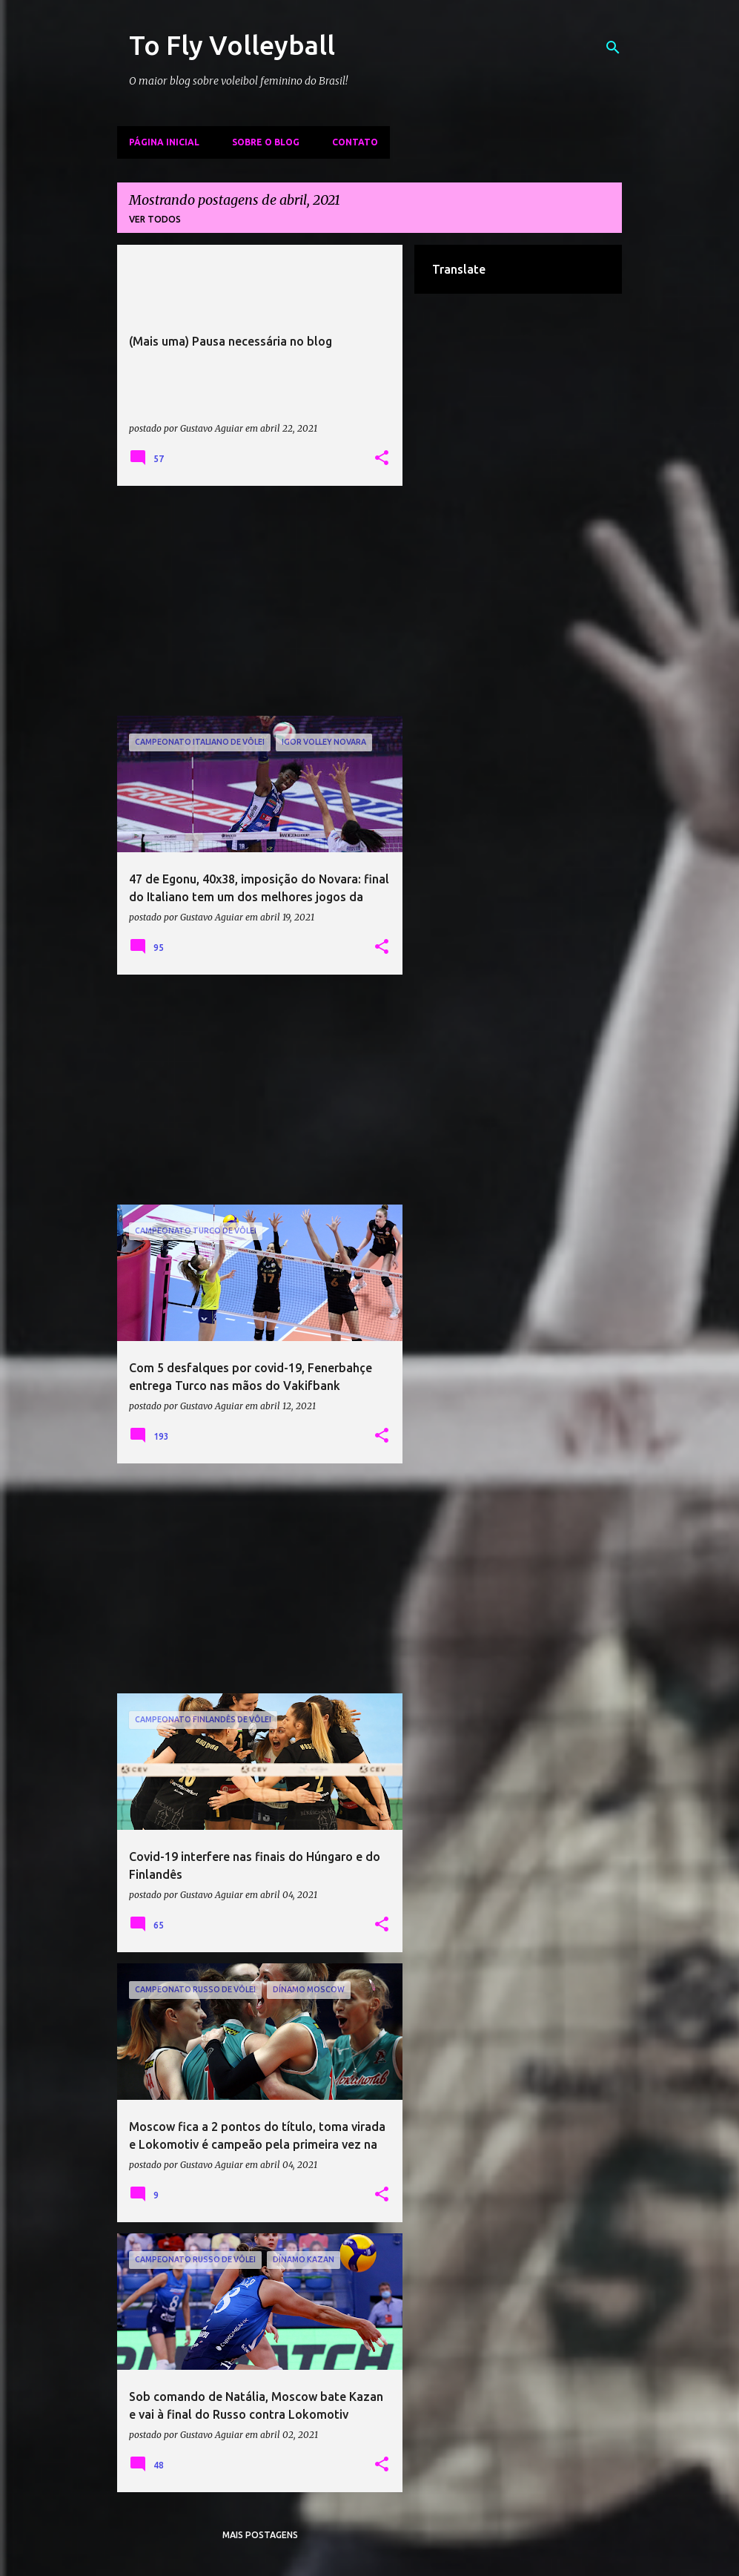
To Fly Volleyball (232, 45)
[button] (382, 458)
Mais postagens (260, 2535)
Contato (355, 142)
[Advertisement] (260, 601)
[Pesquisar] (613, 47)
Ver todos (155, 219)
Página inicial (164, 142)
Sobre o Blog (265, 142)
